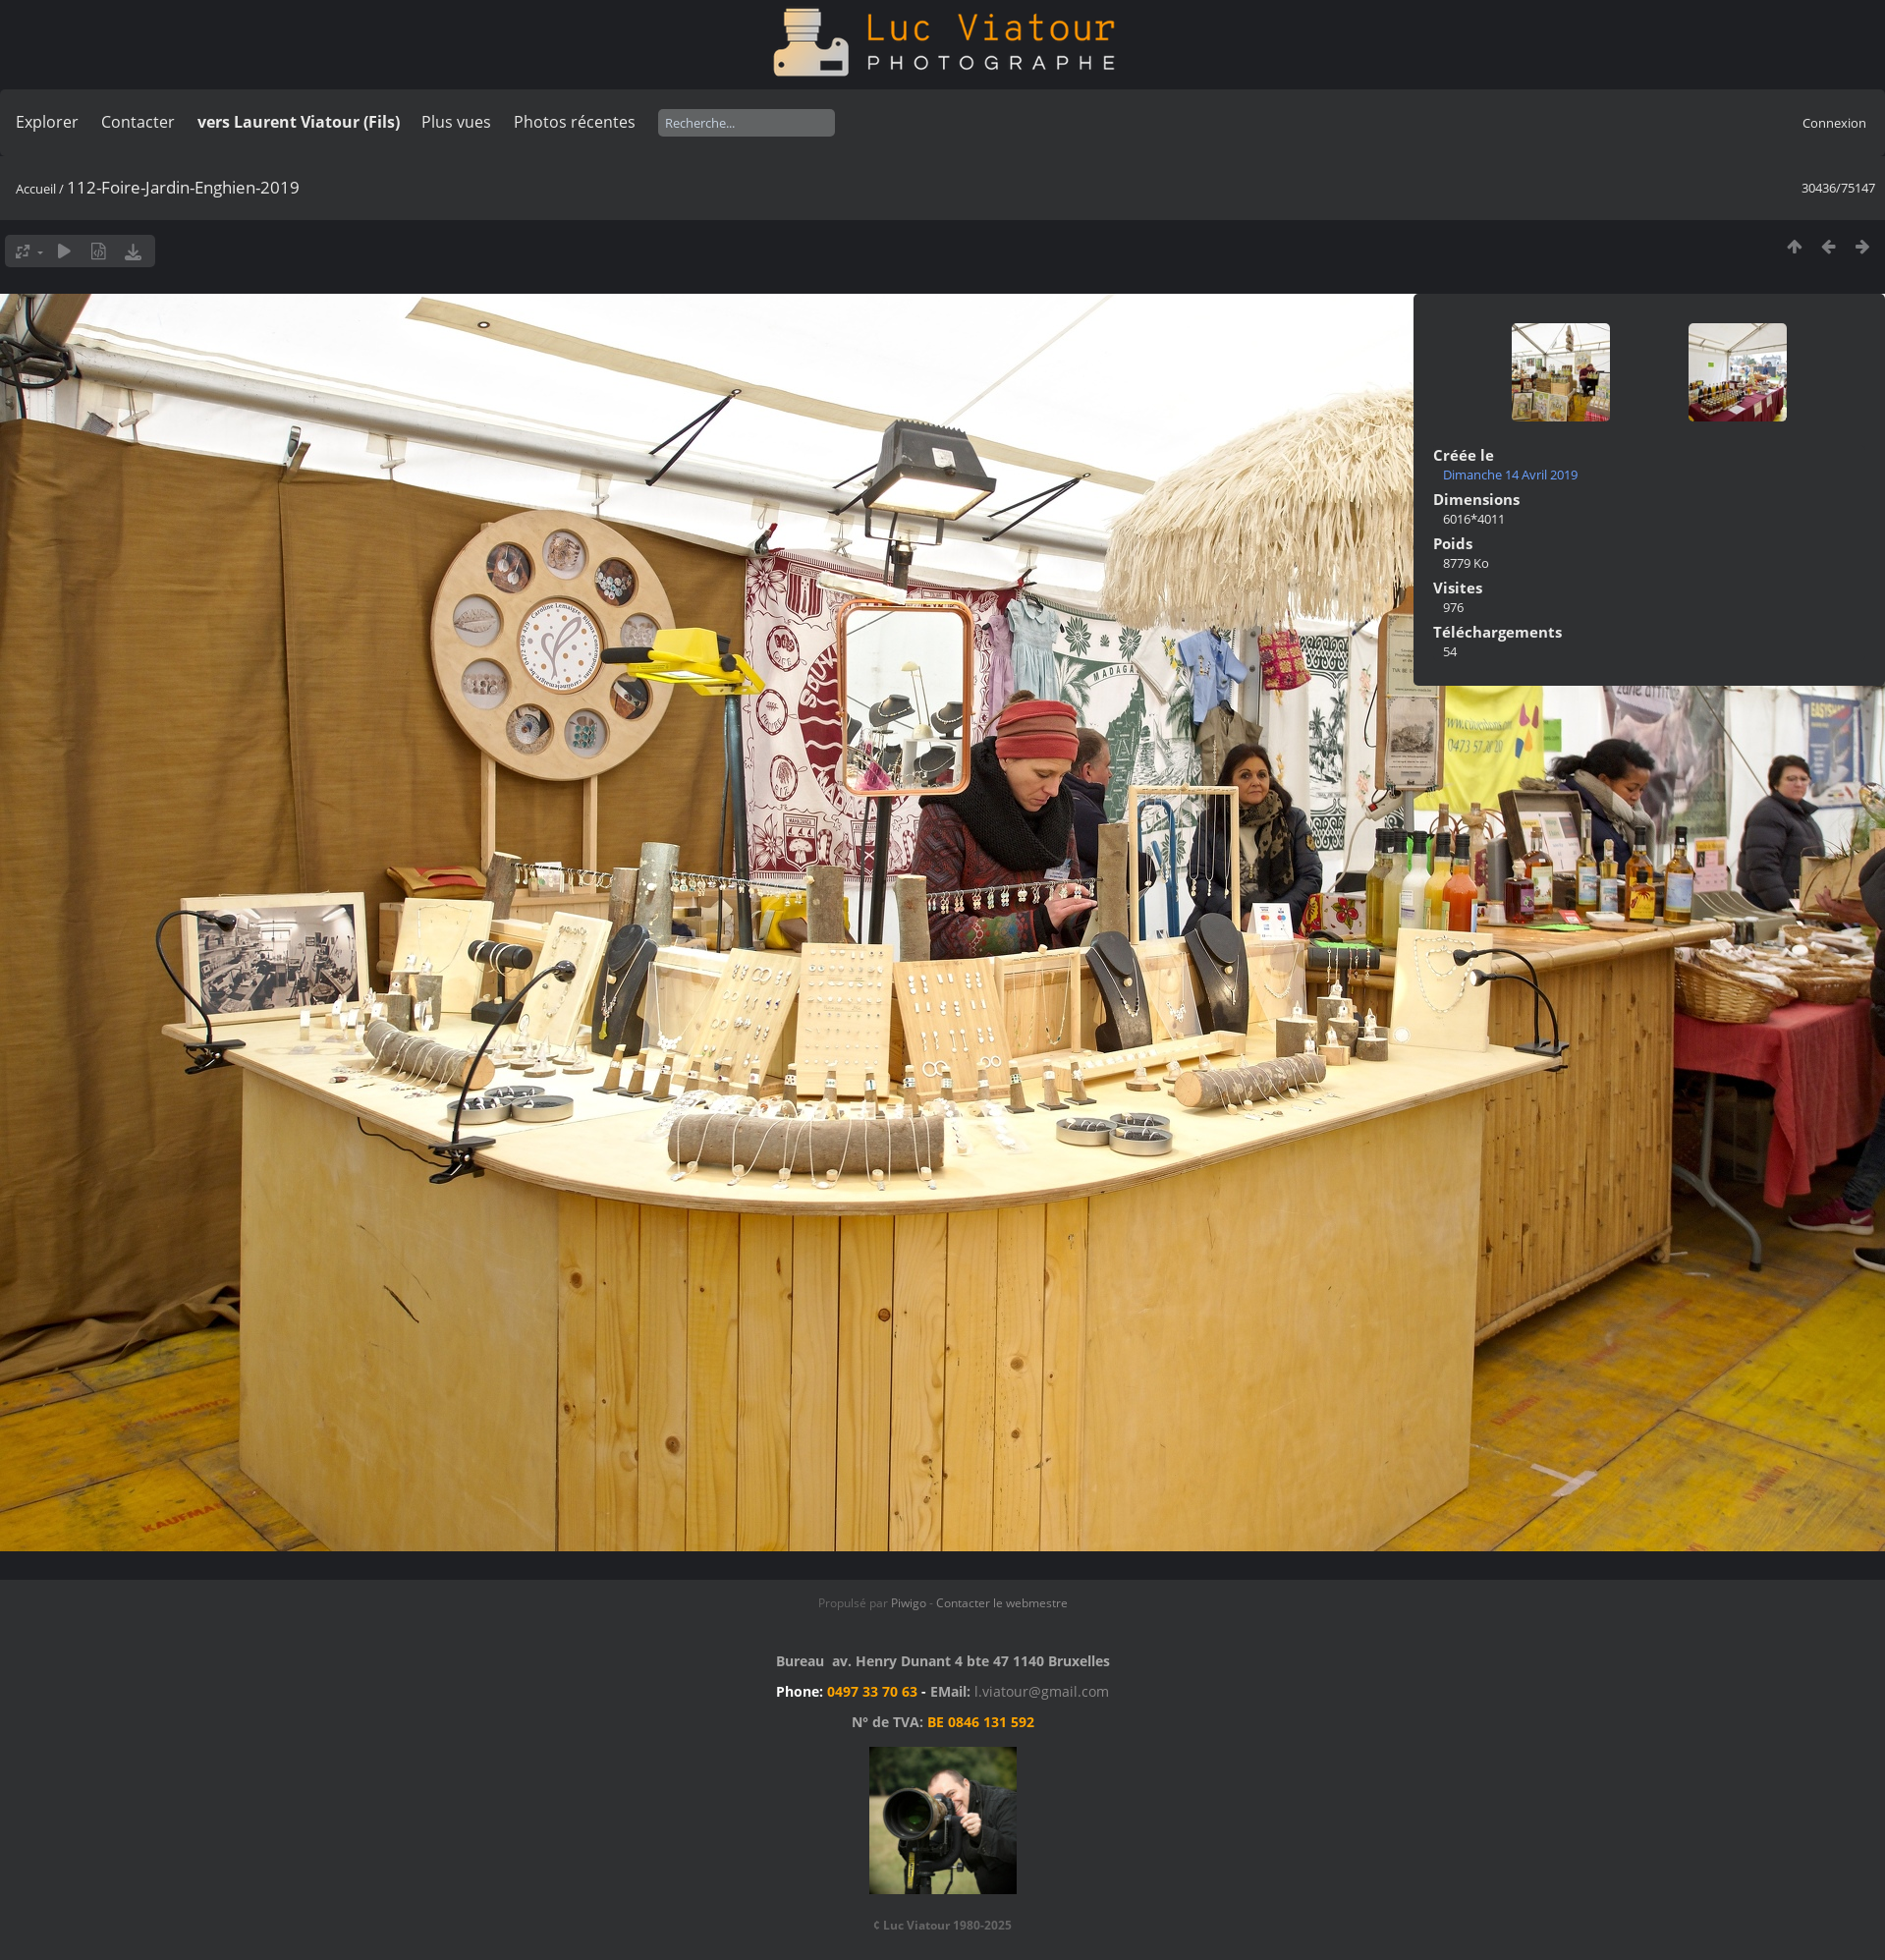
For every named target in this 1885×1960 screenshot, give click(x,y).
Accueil (36, 188)
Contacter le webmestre (1002, 1603)
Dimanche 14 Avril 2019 (1510, 474)
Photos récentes (575, 122)
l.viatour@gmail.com (1041, 1691)
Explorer (47, 122)
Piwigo (908, 1603)
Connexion (1834, 123)
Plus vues (456, 122)
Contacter (138, 122)
